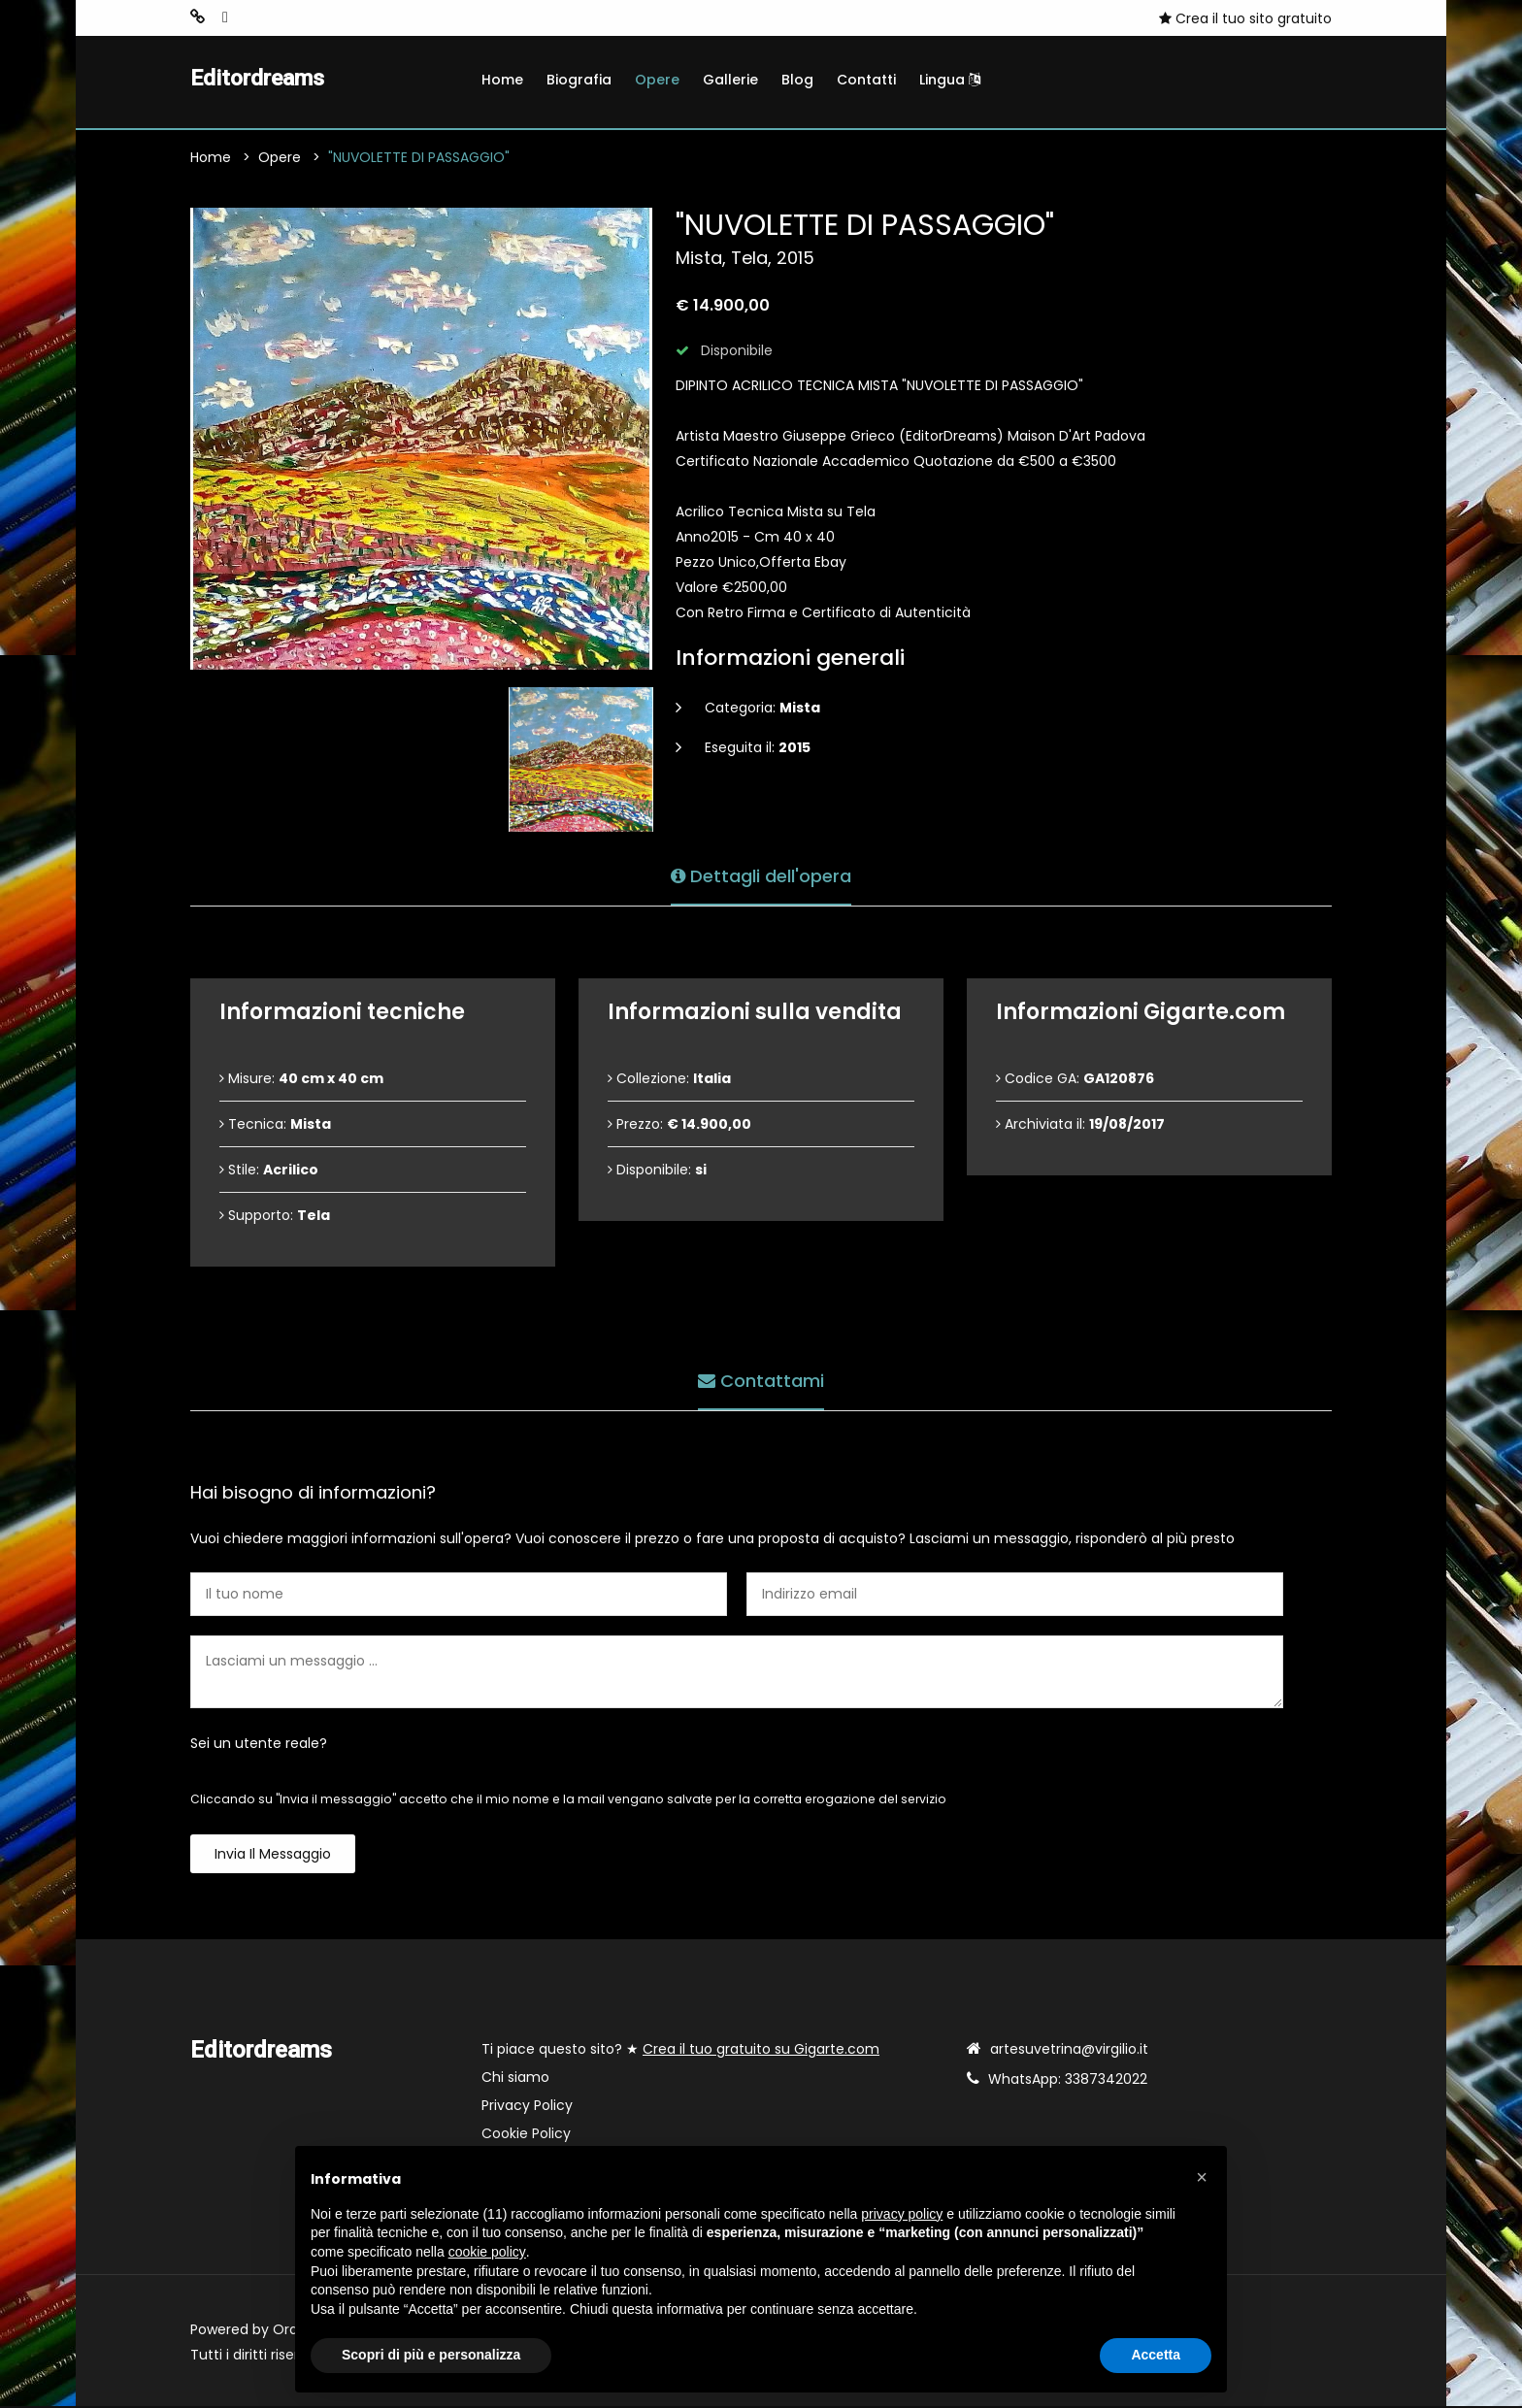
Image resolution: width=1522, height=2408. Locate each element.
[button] (1201, 2177)
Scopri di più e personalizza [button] (431, 2354)
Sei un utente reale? (258, 1745)
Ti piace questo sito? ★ (680, 2051)
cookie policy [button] (487, 2252)
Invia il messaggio (273, 1855)
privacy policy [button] (902, 2214)
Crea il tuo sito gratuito (1245, 18)
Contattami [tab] (761, 1380)
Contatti (866, 79)
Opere (657, 79)
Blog (797, 79)
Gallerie (730, 79)
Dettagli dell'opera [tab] (761, 875)
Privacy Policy (527, 2107)
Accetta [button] (1155, 2354)
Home (502, 79)
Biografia (579, 79)
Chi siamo (515, 2079)
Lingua (949, 79)
